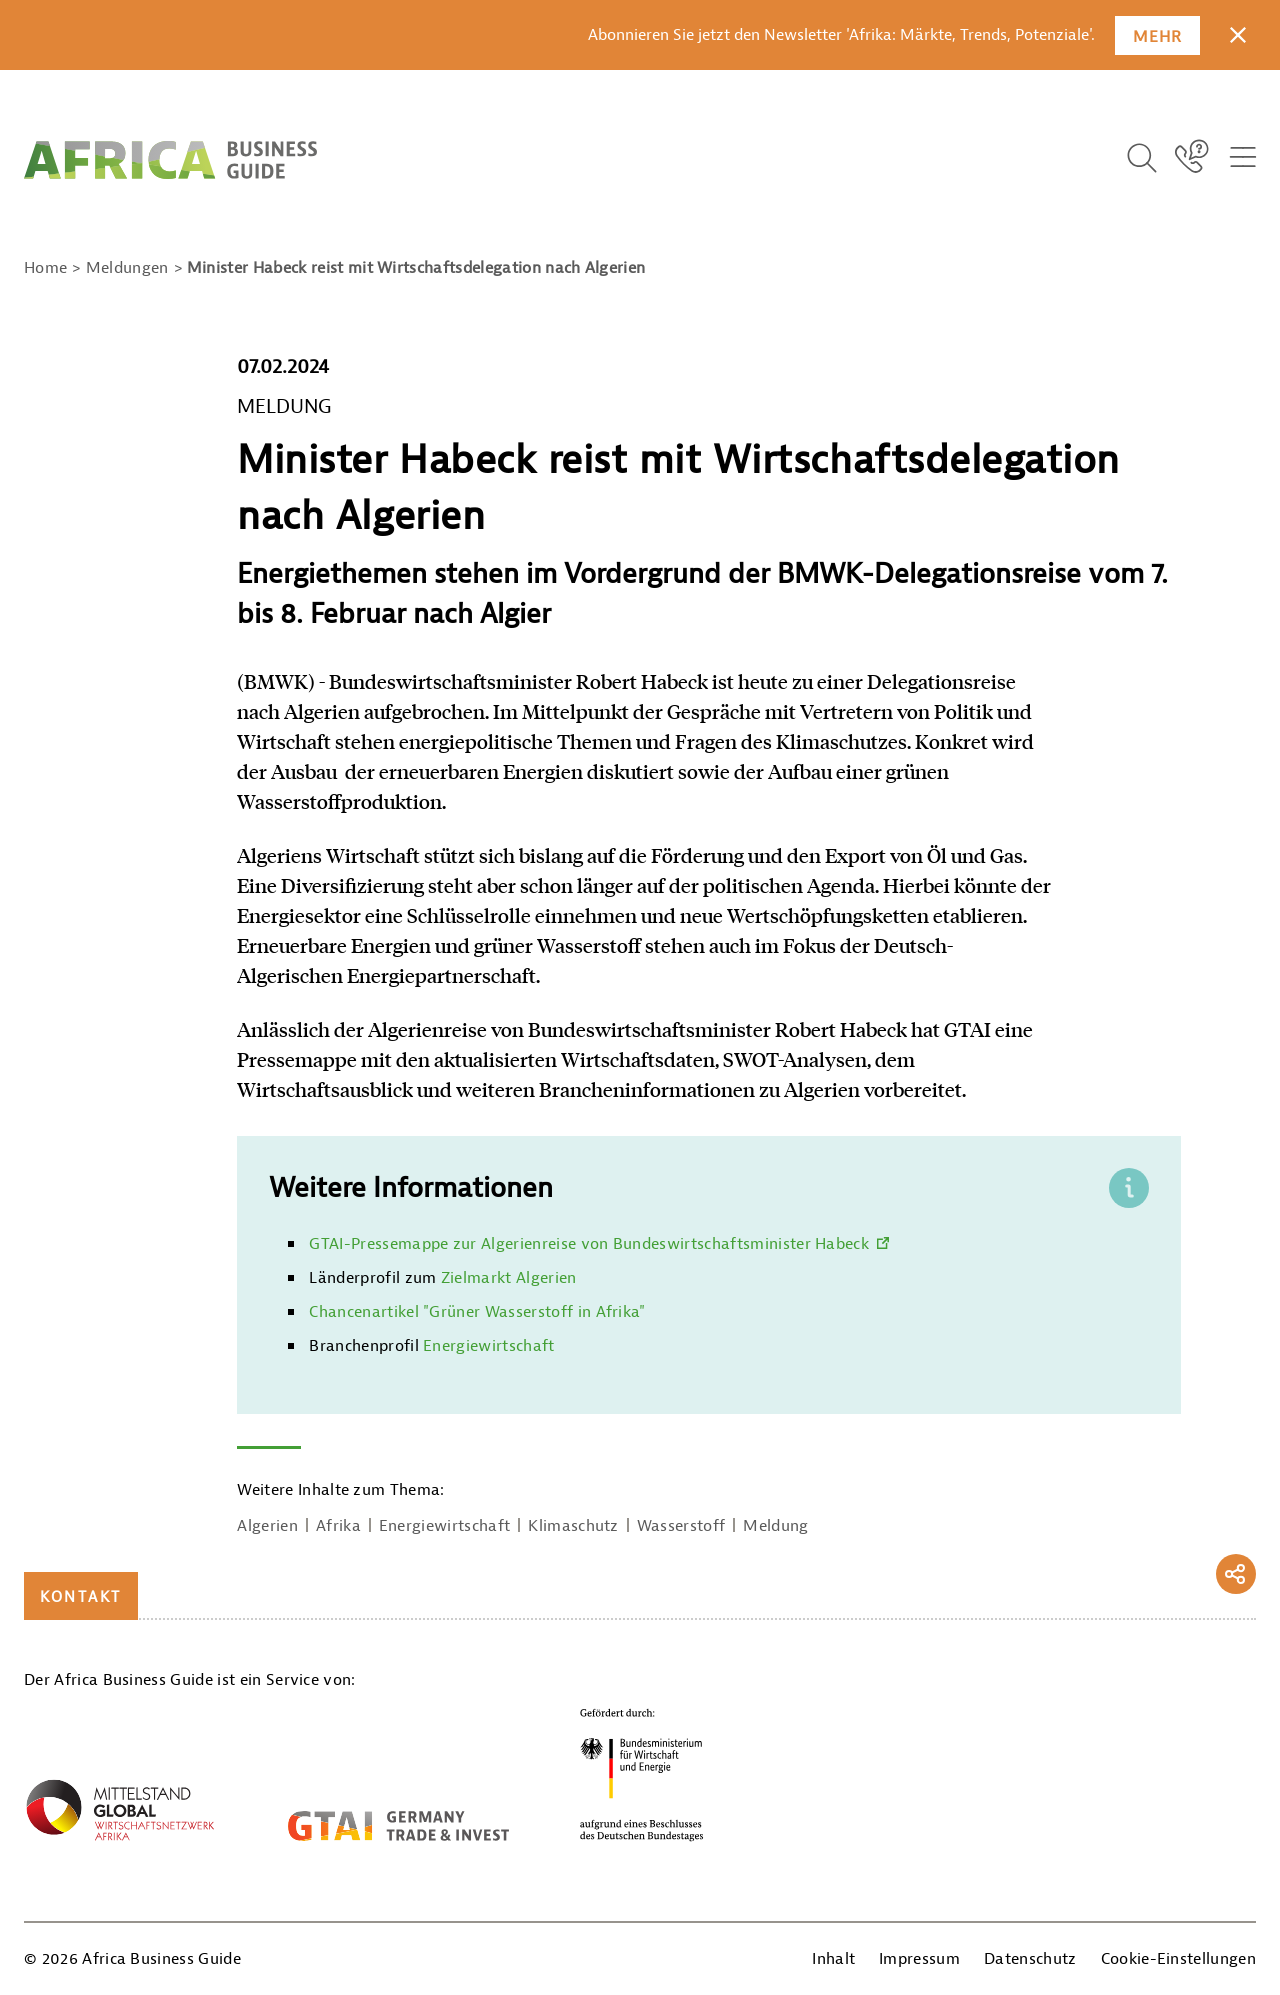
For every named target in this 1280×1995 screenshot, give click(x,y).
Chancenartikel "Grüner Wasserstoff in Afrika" (477, 1312)
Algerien (267, 1526)
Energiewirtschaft (488, 1346)
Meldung (775, 1526)
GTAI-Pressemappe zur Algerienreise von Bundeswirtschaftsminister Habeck (589, 1244)
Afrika (338, 1526)
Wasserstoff (681, 1526)
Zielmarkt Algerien (509, 1278)
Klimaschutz (573, 1526)
